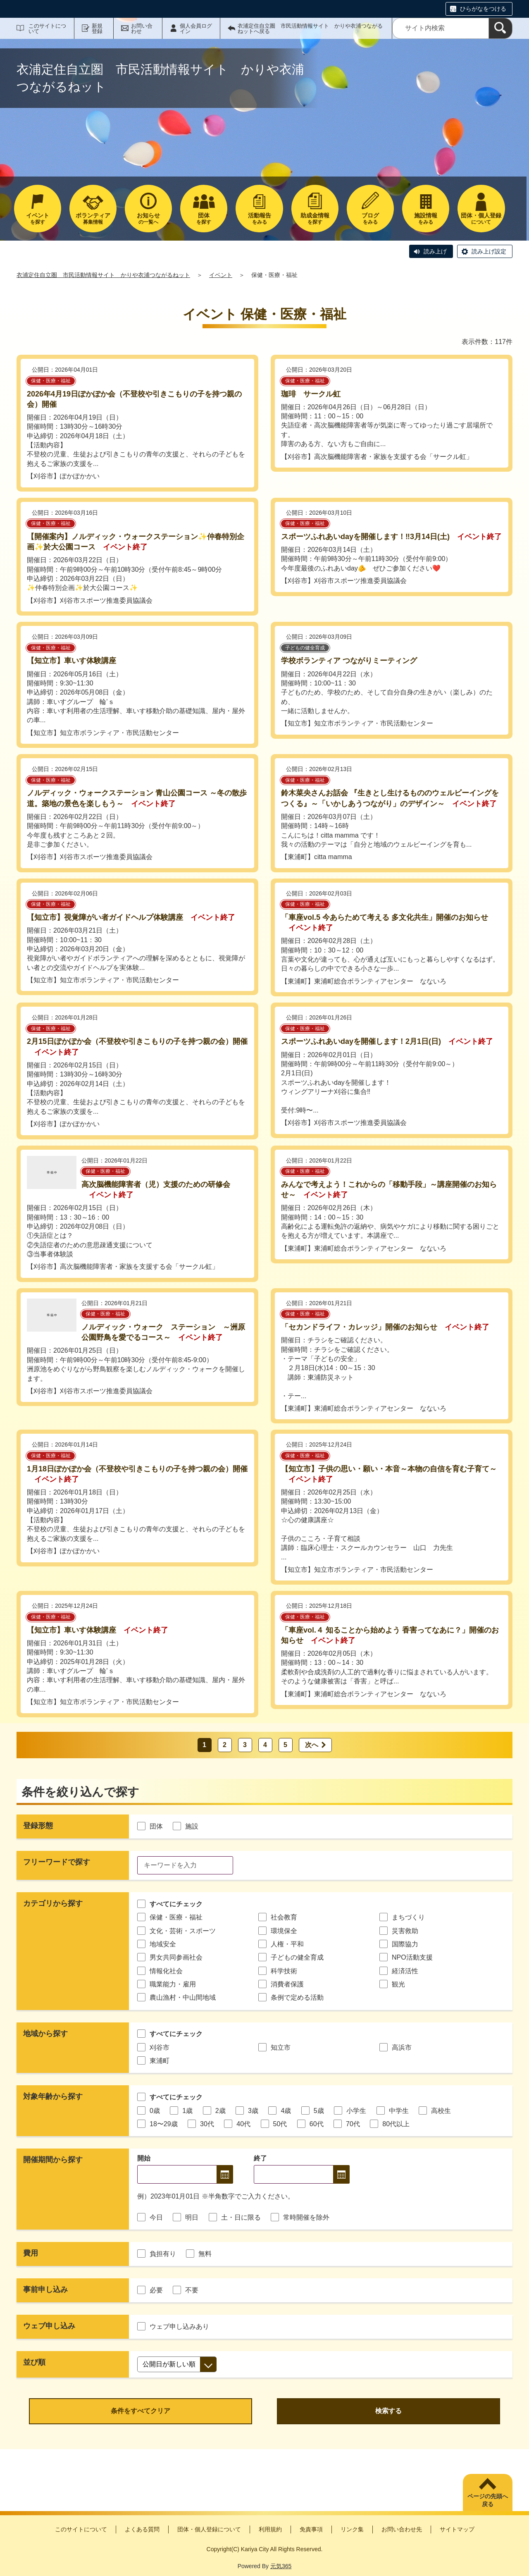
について (481, 218)
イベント (220, 275)
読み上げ (435, 251)
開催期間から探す (53, 2160)
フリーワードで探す (56, 1862)
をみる (259, 218)
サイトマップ (457, 2529)
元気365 (280, 2566)
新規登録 (97, 28)
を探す (37, 218)
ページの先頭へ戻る (487, 2500)
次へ (311, 1744)
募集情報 (93, 218)
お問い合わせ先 (401, 2529)
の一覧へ (148, 218)
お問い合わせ (142, 28)
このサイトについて (47, 28)
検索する (388, 2410)
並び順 (34, 2362)
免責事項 (311, 2529)
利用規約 (270, 2529)
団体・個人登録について (209, 2529)
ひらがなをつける (483, 8)
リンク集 (352, 2529)
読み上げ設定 (489, 251)
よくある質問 (142, 2529)
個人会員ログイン (196, 28)
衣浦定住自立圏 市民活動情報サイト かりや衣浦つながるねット (103, 275)
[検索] (500, 28)
